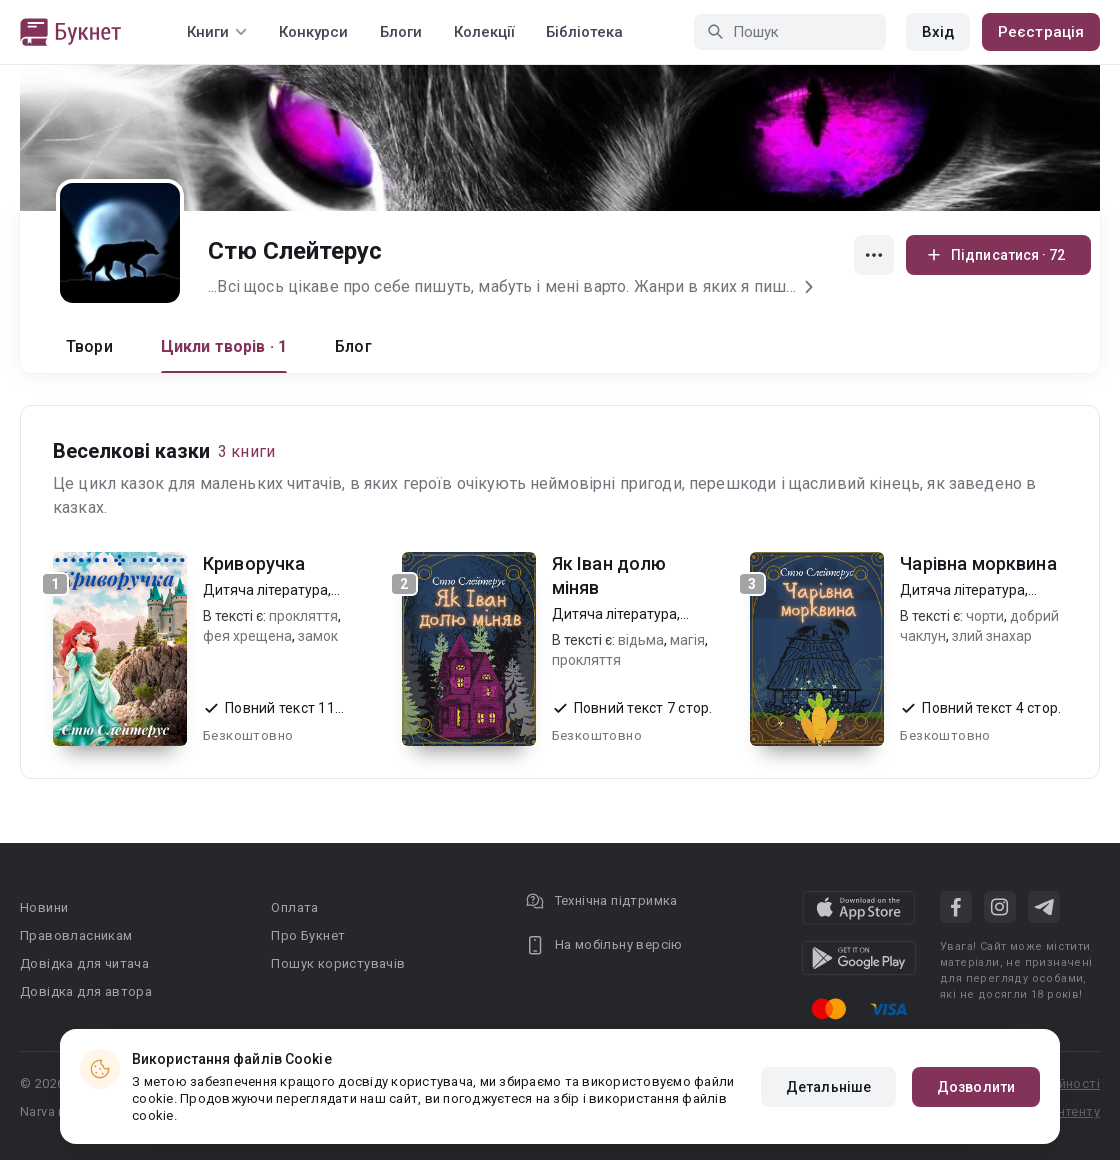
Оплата (294, 907)
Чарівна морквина (978, 563)
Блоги (401, 32)
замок (318, 636)
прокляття (303, 616)
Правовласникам (76, 935)
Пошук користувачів (338, 963)
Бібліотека (584, 32)
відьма (641, 640)
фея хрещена (247, 636)
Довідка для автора (86, 991)
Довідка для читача (84, 963)
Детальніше (828, 1087)
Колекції (484, 32)
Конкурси (313, 32)
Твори (89, 346)
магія (687, 640)
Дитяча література (265, 590)
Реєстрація (1041, 32)
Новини (44, 907)
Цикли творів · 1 (224, 346)
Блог (353, 346)
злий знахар (992, 636)
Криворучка (254, 563)
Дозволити (976, 1087)
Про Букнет (308, 935)
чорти (985, 616)
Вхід (938, 32)
